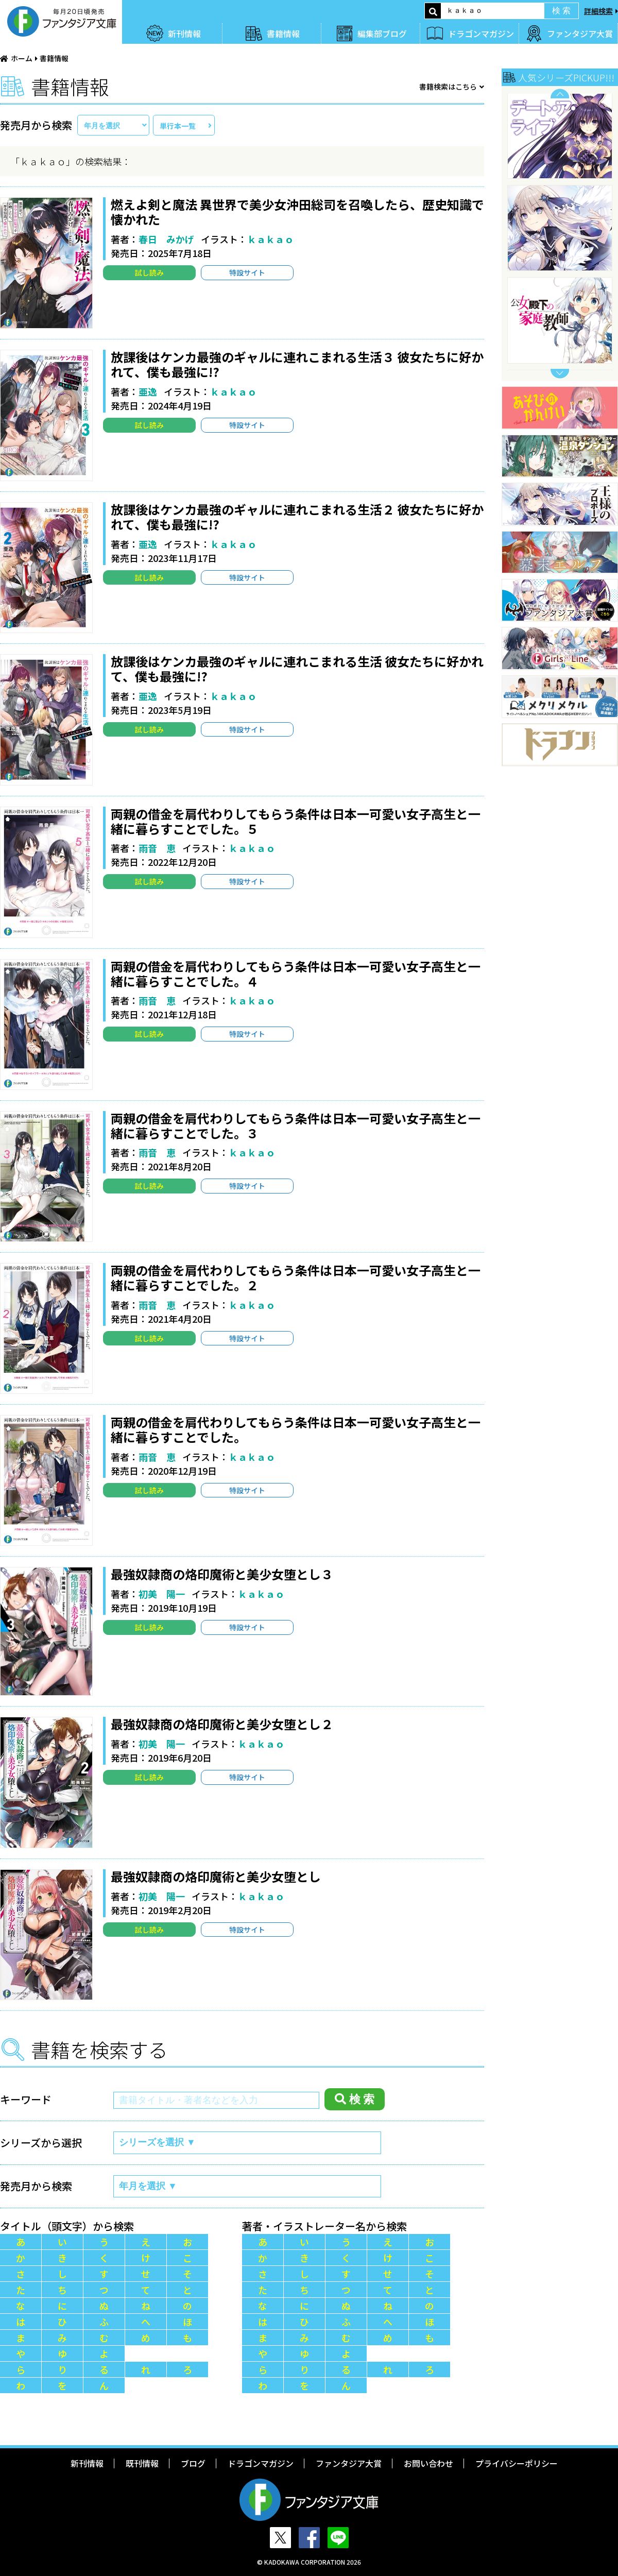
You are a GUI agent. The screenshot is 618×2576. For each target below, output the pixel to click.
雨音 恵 (157, 848)
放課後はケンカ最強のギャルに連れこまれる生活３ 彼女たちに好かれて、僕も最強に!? (297, 364)
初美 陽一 (162, 1593)
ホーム (21, 58)
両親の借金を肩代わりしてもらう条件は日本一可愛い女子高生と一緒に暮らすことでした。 (295, 1429)
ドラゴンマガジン (481, 33)
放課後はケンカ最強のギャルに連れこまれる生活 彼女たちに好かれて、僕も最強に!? (297, 668)
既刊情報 (142, 2463)
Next (560, 374)
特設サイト (247, 272)
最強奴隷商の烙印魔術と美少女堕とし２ (222, 1724)
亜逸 (148, 391)
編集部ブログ (382, 33)
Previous (560, 93)
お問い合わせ (428, 2463)
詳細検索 (598, 11)
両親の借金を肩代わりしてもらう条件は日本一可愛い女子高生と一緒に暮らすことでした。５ (295, 821)
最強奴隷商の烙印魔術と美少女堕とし (216, 1876)
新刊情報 (184, 33)
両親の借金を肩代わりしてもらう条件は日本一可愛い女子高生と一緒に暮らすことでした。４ (295, 973)
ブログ (193, 2463)
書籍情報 (283, 33)
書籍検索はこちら (448, 86)
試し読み (149, 272)
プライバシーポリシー (516, 2463)
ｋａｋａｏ (270, 239)
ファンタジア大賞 (580, 33)
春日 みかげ (166, 239)
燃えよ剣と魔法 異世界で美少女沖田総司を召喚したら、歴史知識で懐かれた (297, 211)
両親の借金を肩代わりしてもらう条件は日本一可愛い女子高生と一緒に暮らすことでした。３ (295, 1125)
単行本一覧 (178, 126)
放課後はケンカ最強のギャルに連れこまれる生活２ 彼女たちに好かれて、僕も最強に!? (297, 516)
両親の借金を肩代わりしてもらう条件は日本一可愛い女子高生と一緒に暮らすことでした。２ (295, 1277)
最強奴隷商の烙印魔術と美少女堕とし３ (222, 1574)
